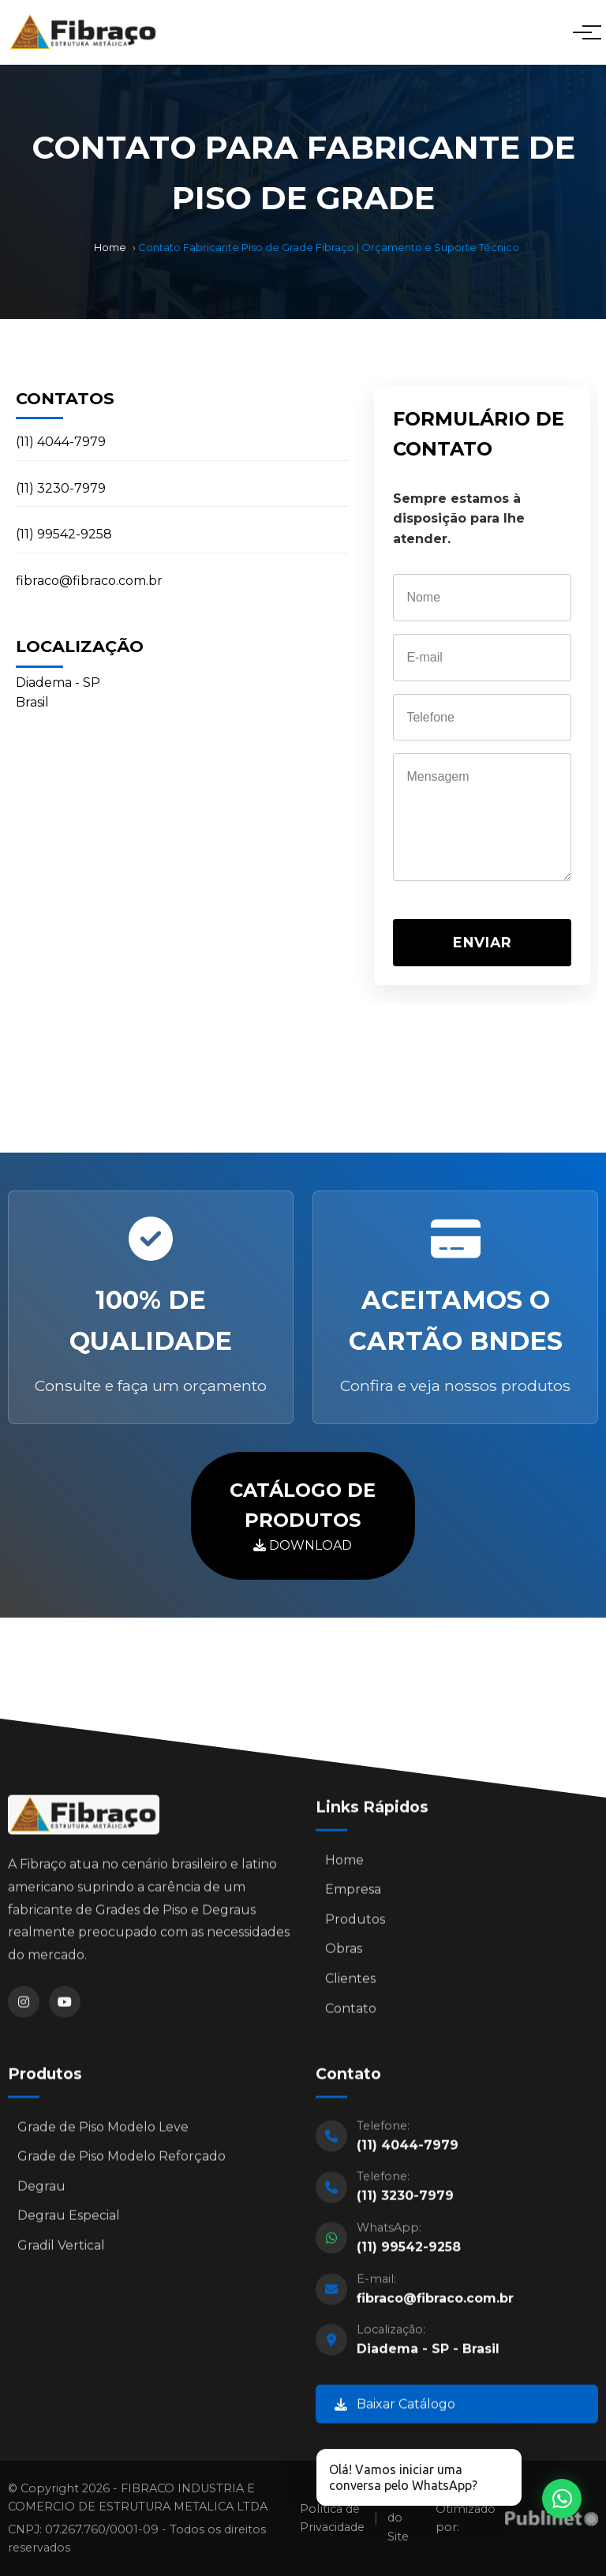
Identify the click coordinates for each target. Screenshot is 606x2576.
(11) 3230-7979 (61, 488)
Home (110, 247)
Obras (343, 1953)
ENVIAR (482, 942)
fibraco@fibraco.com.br (89, 580)
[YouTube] (64, 2007)
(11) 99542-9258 (64, 534)
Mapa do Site (403, 2517)
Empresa (353, 1894)
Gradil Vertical (61, 2250)
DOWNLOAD (303, 1514)
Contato (350, 2012)
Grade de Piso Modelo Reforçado (121, 2161)
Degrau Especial (68, 2220)
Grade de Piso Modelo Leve (103, 2131)
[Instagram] (23, 2007)
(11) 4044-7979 (61, 441)
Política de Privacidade (332, 2518)
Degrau (41, 2190)
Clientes (350, 1983)
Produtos (355, 1923)
